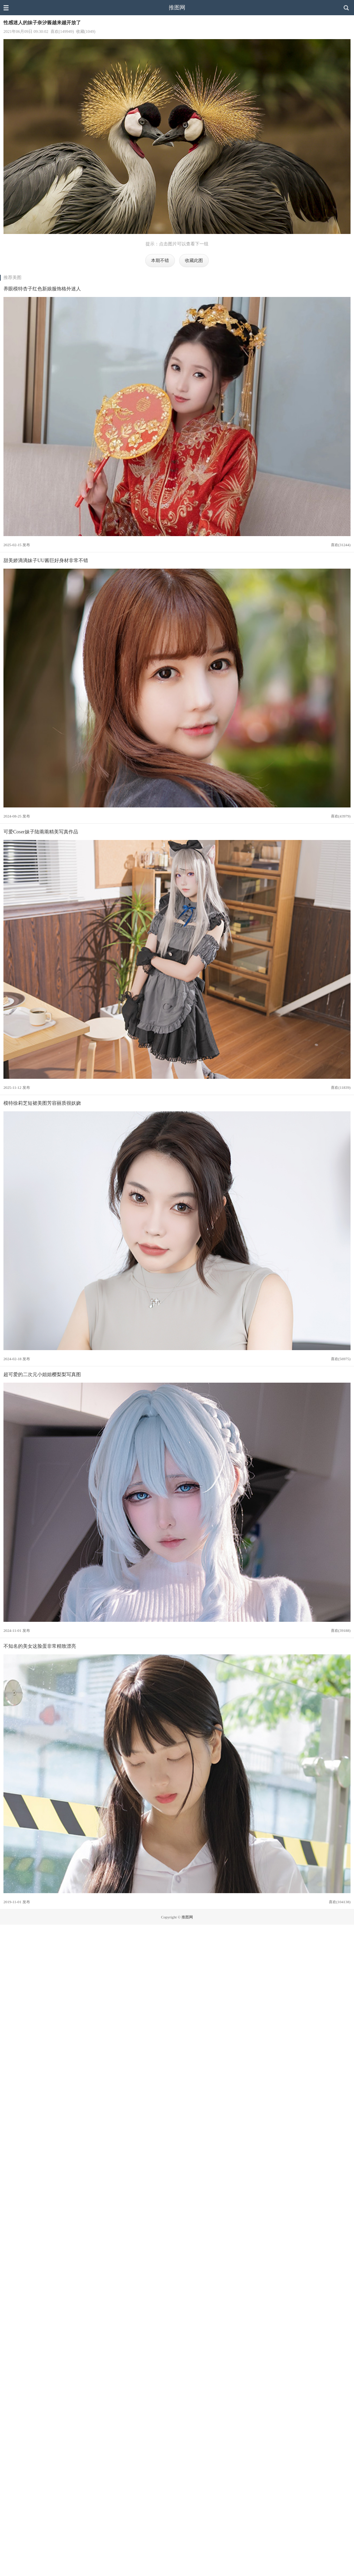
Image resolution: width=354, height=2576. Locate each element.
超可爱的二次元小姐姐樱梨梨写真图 (42, 1374)
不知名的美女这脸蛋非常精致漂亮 (39, 1646)
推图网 (177, 7)
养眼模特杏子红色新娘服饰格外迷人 (42, 288)
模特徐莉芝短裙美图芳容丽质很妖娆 (42, 1103)
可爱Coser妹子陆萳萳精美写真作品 (40, 831)
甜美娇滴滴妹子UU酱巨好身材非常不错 (45, 560)
